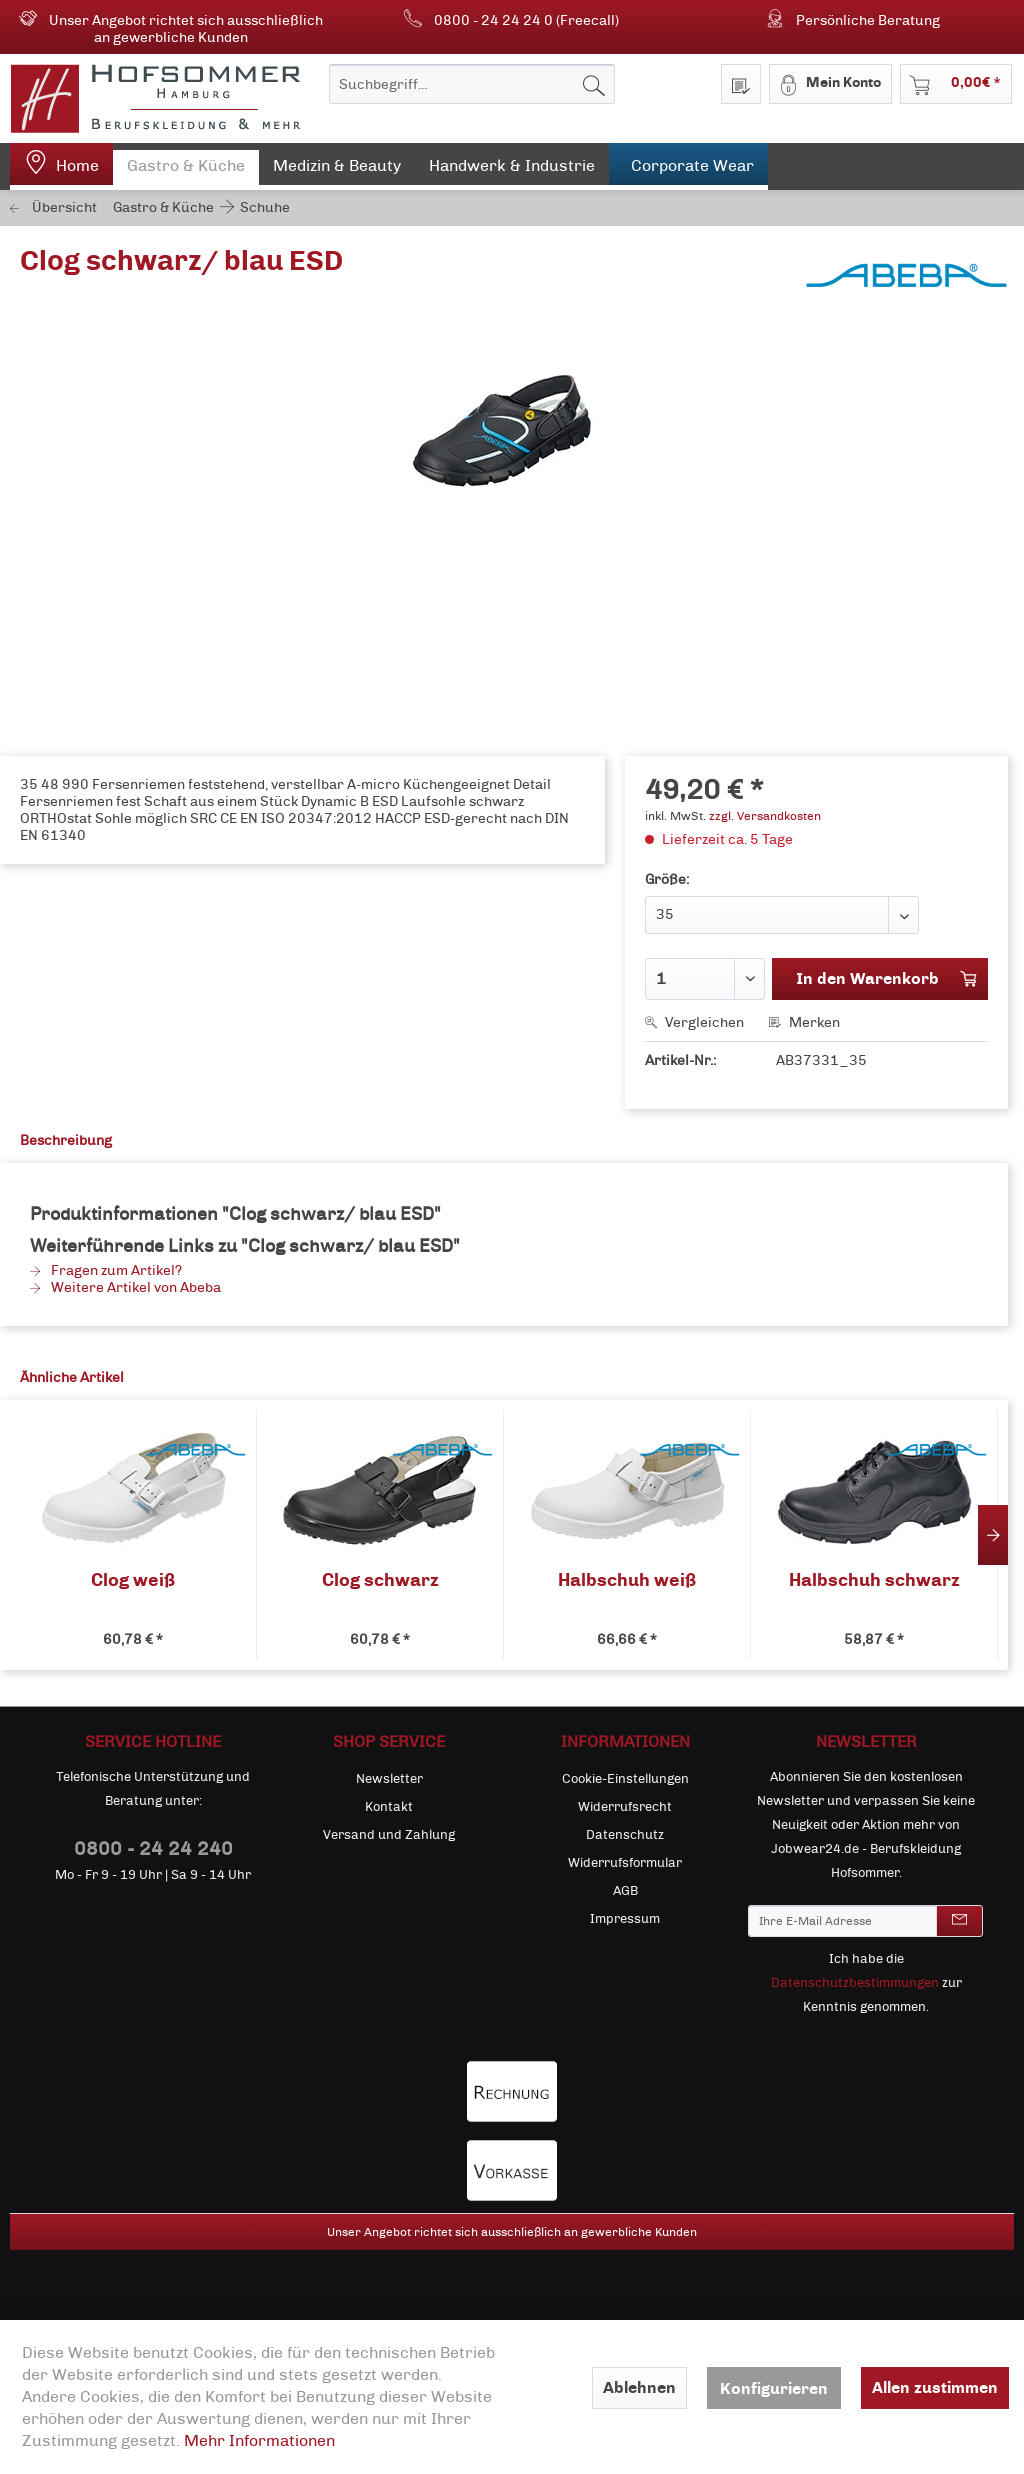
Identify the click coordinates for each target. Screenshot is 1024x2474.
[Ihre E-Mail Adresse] (842, 1921)
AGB (625, 1891)
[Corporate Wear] (688, 166)
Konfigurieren (774, 2388)
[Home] (61, 166)
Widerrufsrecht (625, 1807)
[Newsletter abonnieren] (959, 1921)
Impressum (625, 1919)
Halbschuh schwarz (874, 1580)
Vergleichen (694, 1022)
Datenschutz (625, 1835)
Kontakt (389, 1807)
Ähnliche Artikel (72, 1377)
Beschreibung (66, 1140)
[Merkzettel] (741, 84)
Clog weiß (133, 1580)
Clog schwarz (380, 1580)
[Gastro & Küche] (186, 170)
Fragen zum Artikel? (106, 1270)
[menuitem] (472, 84)
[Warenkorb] (956, 84)
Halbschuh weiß (627, 1580)
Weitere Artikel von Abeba (125, 1287)
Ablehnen (639, 2387)
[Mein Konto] (830, 84)
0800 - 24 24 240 (153, 1848)
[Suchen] (594, 84)
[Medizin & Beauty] (337, 170)
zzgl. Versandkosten (765, 816)
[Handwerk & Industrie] (512, 170)
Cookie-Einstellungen (625, 1779)
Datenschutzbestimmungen (855, 1983)
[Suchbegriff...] (472, 84)
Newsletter (389, 1779)
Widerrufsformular (625, 1863)
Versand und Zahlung (389, 1835)
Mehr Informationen (259, 2440)
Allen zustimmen (935, 2387)
